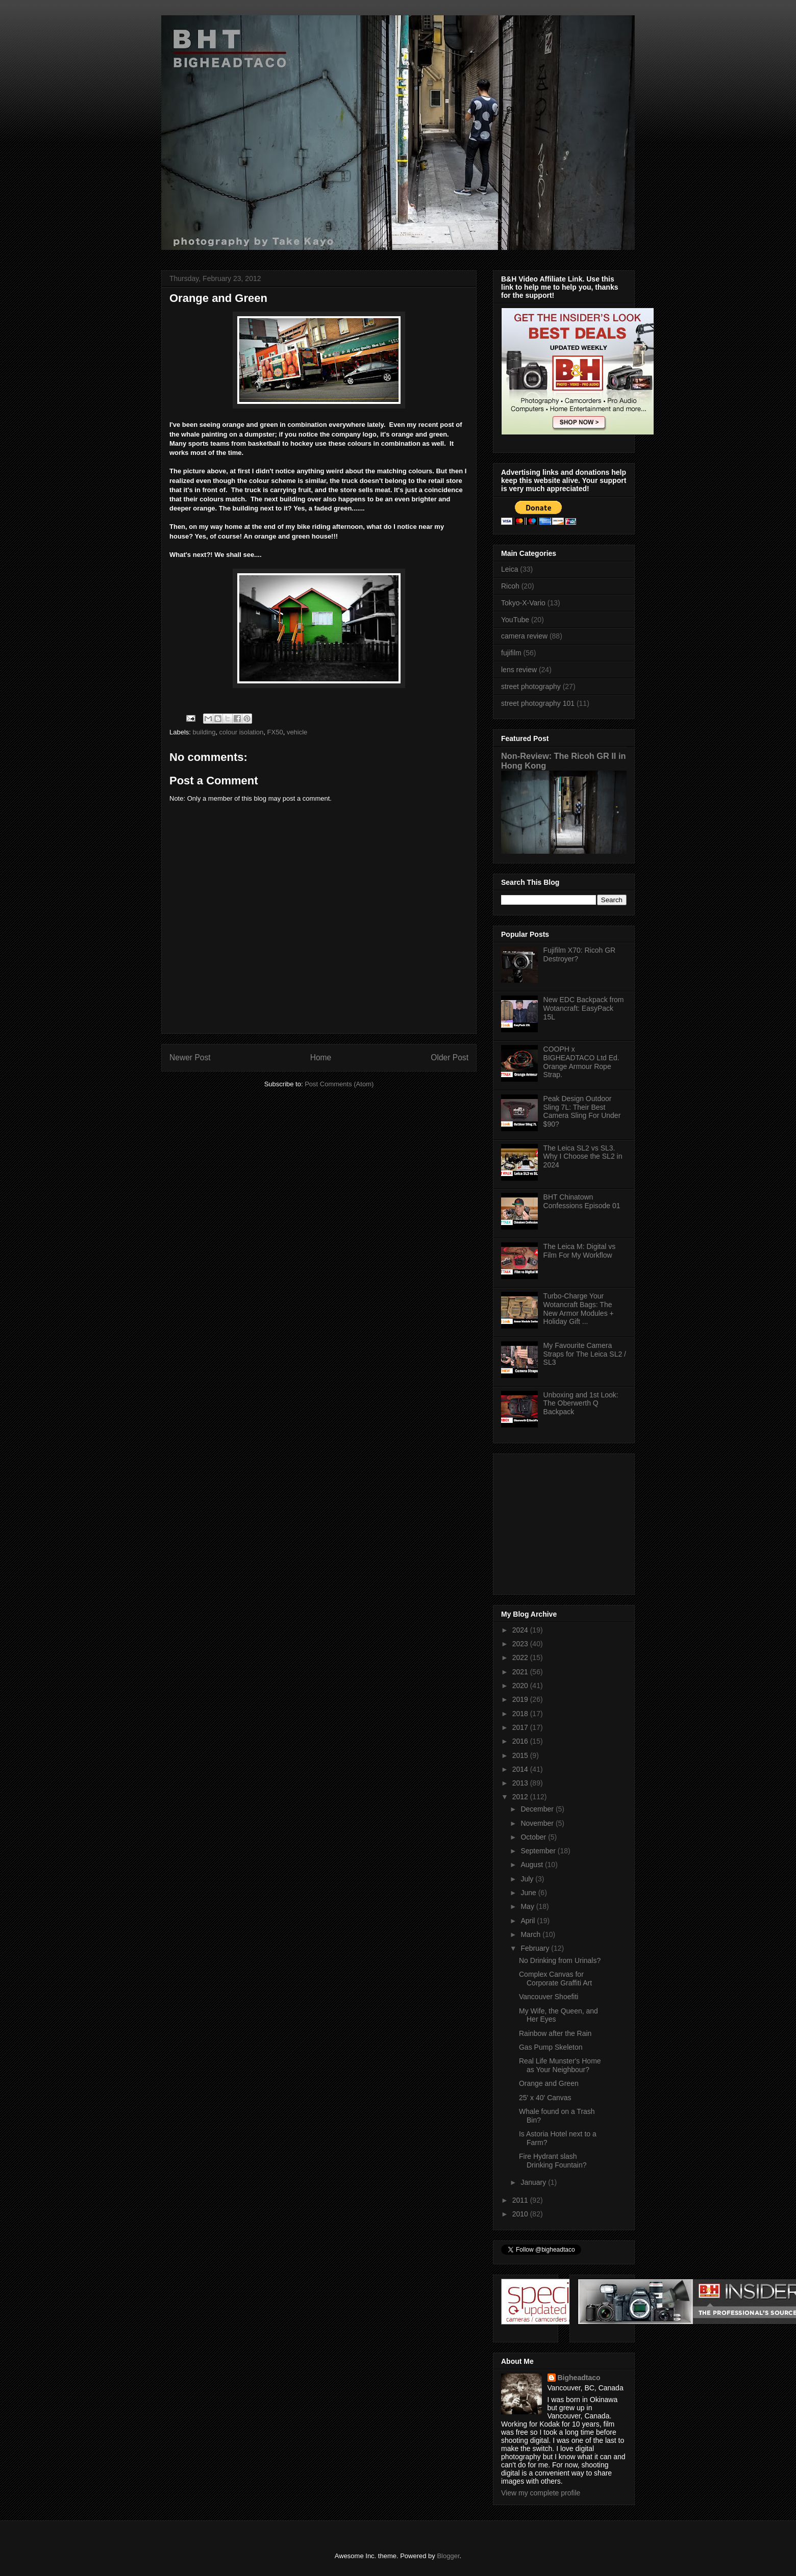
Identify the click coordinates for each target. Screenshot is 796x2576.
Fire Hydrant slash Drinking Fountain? (553, 2160)
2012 (521, 1797)
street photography (531, 686)
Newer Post (190, 1057)
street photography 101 (538, 703)
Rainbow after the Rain (555, 2033)
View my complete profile (540, 2493)
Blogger (448, 2556)
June (529, 1893)
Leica (509, 569)
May (528, 1906)
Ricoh (510, 586)
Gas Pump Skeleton (551, 2047)
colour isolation (241, 732)
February (535, 1948)
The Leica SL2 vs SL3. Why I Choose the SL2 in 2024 (583, 1156)
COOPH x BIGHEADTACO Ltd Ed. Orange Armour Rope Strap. (581, 1062)
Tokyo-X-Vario (523, 603)
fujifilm (511, 653)
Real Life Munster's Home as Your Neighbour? (560, 2065)
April (528, 1921)
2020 (521, 1685)
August (532, 1864)
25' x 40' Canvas (545, 2098)
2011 (521, 2200)
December (537, 1809)
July (527, 1879)
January (534, 2182)
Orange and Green (549, 2083)
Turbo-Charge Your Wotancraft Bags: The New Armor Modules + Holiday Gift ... (578, 1308)
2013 (521, 1783)
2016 (521, 1741)
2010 (521, 2214)
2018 (521, 1714)
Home (321, 1057)
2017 (521, 1727)
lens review (519, 670)
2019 (521, 1699)
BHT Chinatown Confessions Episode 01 (581, 1201)
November (537, 1823)
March (531, 1934)
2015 (521, 1755)
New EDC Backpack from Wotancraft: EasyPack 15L (583, 1008)
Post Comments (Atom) (339, 1084)
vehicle (297, 732)
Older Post (449, 1057)
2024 (521, 1630)
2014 (521, 1769)
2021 (521, 1672)
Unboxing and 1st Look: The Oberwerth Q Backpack (580, 1403)
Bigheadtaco (579, 2378)
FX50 (275, 732)
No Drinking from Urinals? (560, 1960)
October (534, 1837)
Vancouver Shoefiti (548, 1997)
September (538, 1851)
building (204, 732)
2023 (521, 1644)
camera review (524, 636)
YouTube (515, 620)
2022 (521, 1657)
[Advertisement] (565, 1521)
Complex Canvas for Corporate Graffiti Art (555, 1978)
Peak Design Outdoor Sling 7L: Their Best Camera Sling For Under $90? (582, 1111)
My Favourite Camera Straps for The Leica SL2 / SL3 (584, 1354)
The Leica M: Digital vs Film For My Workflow (579, 1250)
